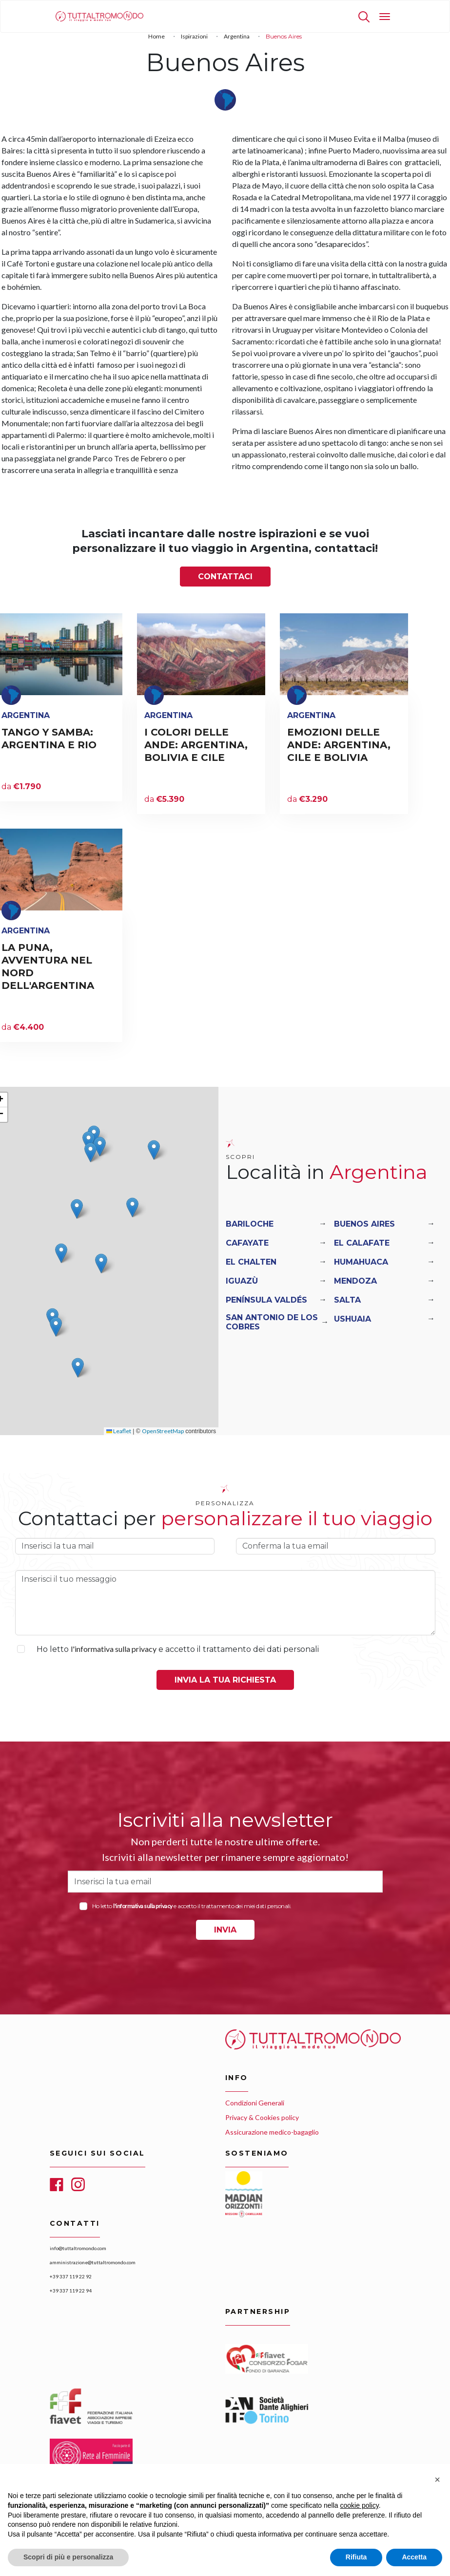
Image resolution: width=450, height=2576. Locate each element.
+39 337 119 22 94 (71, 2290)
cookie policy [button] (359, 2505)
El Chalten (251, 1262)
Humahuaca (361, 1262)
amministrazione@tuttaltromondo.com (93, 2262)
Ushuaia (352, 1319)
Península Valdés (266, 1300)
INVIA (225, 1929)
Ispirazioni (194, 36)
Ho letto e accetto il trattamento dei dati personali (178, 1649)
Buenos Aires (364, 1224)
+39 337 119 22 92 (71, 2276)
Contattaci (225, 576)
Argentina (237, 36)
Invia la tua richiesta (225, 1680)
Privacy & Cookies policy (262, 2117)
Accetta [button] (414, 2557)
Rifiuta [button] (356, 2557)
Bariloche (250, 1224)
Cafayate (247, 1243)
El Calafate (362, 1243)
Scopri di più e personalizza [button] (68, 2557)
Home (156, 36)
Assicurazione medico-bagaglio (272, 2132)
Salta (347, 1300)
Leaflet (118, 1431)
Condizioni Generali (254, 2103)
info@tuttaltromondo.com (78, 2248)
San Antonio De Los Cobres (272, 1322)
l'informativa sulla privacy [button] (114, 1648)
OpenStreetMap (163, 1431)
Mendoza (355, 1281)
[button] (88, 1141)
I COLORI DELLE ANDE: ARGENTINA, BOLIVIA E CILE (196, 744)
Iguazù (242, 1281)
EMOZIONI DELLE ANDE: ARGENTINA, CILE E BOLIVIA (339, 744)
